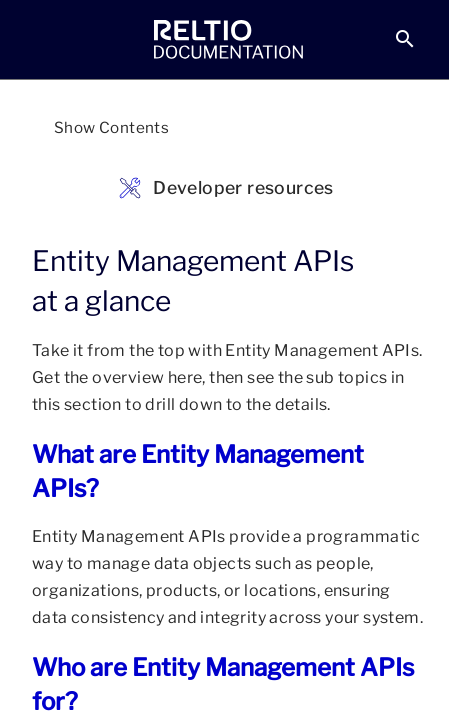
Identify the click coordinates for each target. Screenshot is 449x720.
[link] (228, 40)
